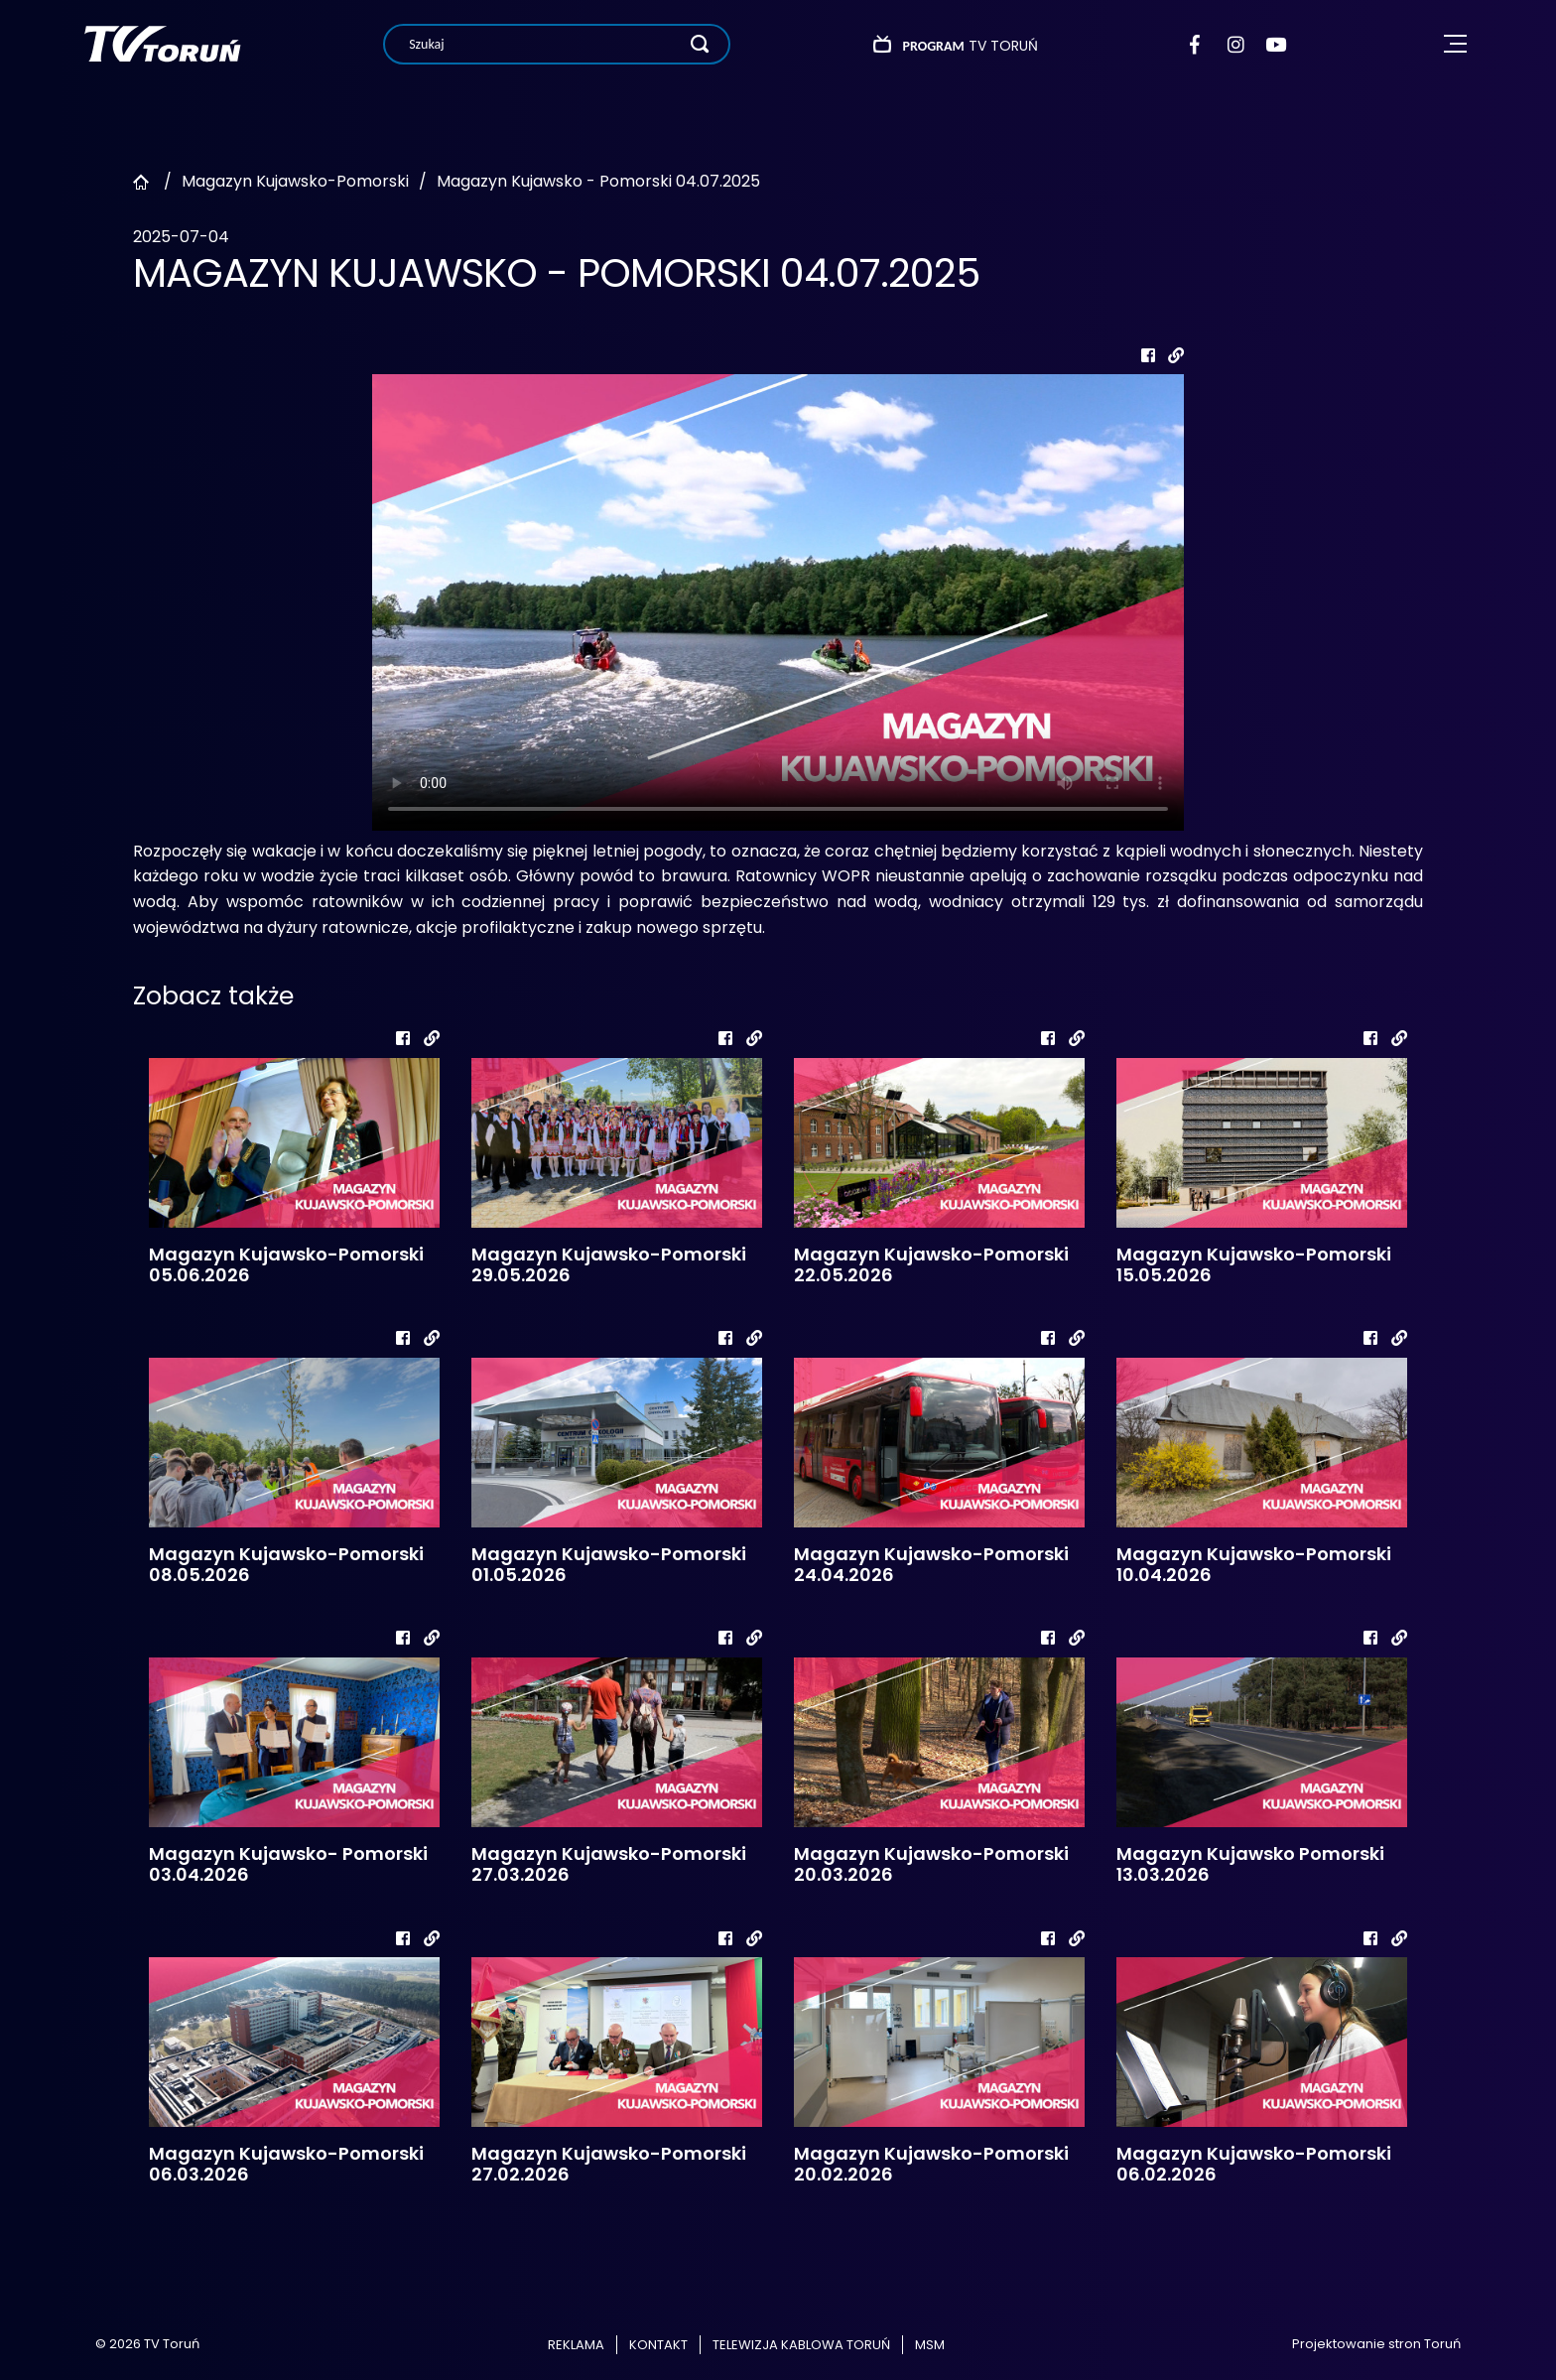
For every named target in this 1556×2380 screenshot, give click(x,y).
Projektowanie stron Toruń (1376, 2343)
